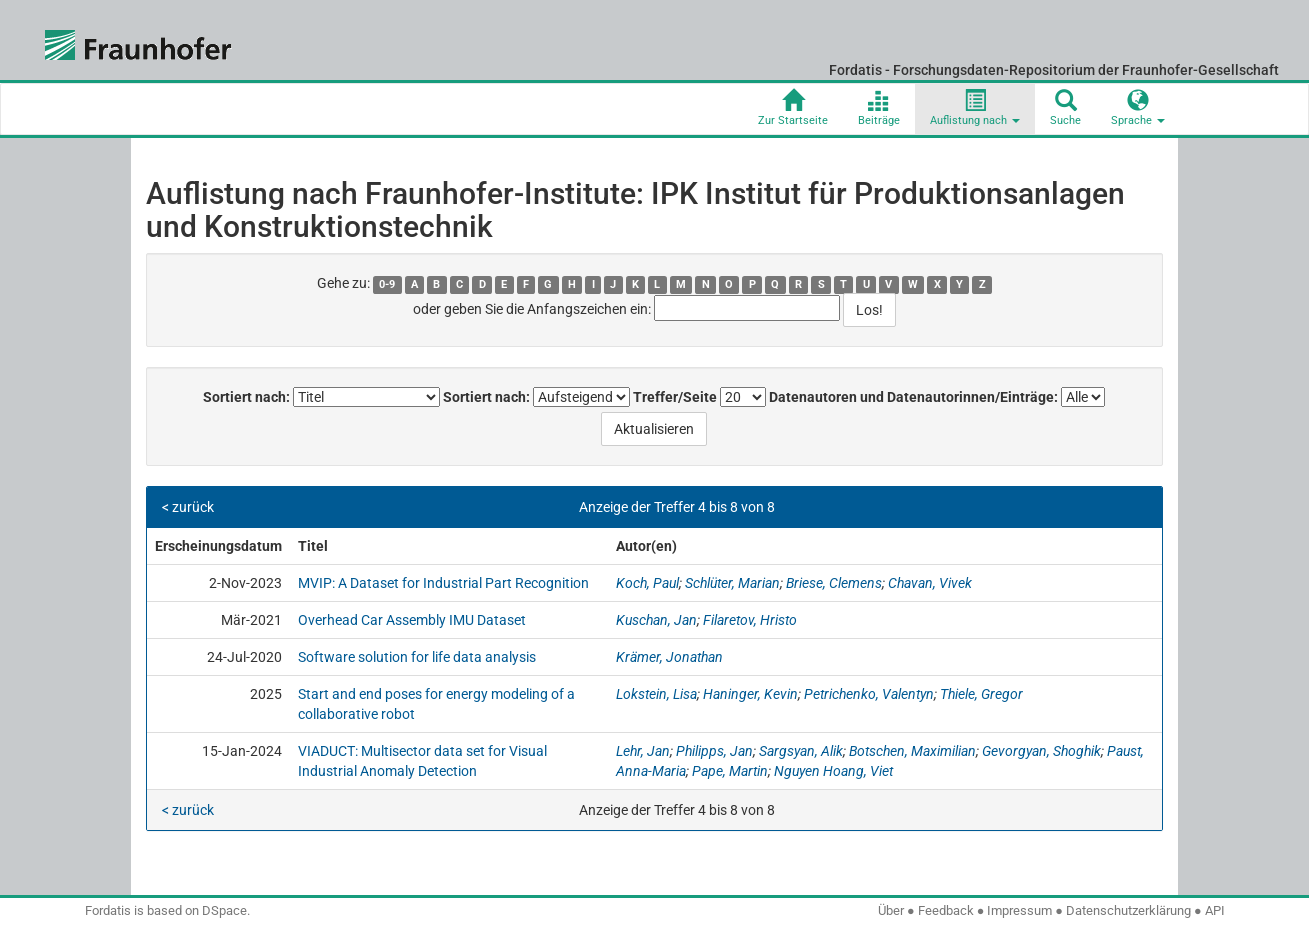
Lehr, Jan (643, 751)
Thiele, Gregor (981, 694)
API (1215, 910)
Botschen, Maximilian (912, 751)
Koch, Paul (647, 583)
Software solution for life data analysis (417, 657)
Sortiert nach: (246, 397)
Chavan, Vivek (930, 583)
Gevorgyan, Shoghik (1041, 751)
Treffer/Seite (675, 397)
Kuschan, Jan (656, 620)
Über (891, 910)
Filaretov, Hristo (750, 620)
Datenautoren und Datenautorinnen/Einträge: (913, 397)
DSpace (224, 910)
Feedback (946, 910)
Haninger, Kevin (750, 694)
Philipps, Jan (714, 751)
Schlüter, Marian (732, 583)
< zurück (188, 507)
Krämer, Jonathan (669, 657)
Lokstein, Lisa (656, 694)
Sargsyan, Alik (801, 751)
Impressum (1019, 910)
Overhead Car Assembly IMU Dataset (412, 620)
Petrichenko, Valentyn (869, 694)
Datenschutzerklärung (1128, 910)
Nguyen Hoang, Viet (833, 771)
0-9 (387, 284)
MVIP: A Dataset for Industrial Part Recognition (443, 583)
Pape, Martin (730, 771)
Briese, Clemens (834, 583)
